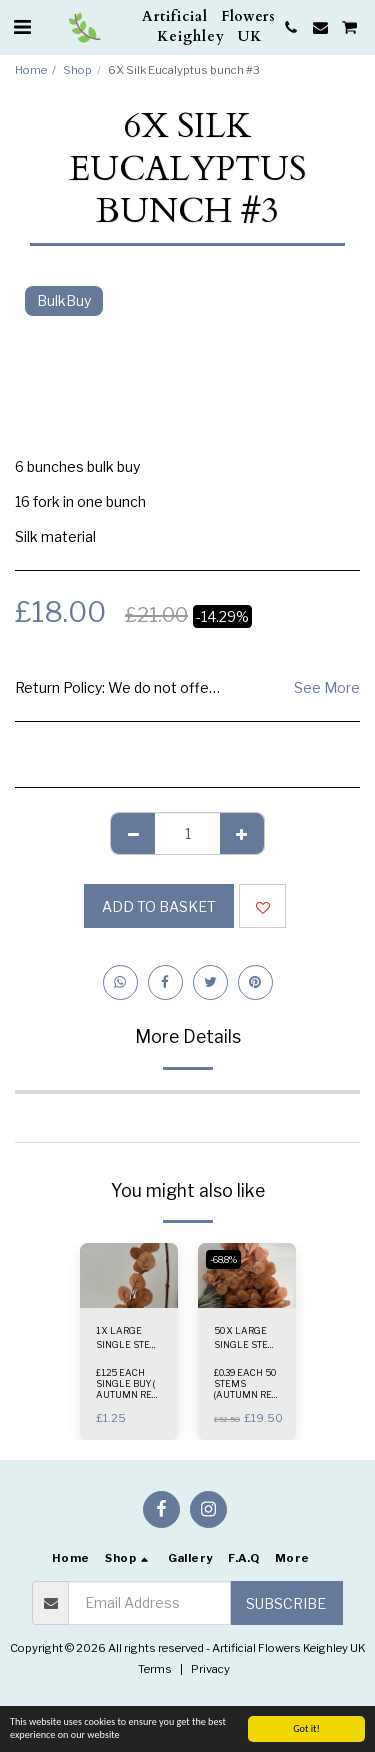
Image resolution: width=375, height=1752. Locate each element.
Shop (77, 70)
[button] (22, 27)
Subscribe (286, 1603)
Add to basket (159, 906)
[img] (129, 1275)
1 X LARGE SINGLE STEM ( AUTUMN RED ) (129, 1338)
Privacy (210, 1669)
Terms (155, 1669)
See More (327, 687)
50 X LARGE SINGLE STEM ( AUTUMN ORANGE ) (245, 1338)
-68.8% (223, 1259)
